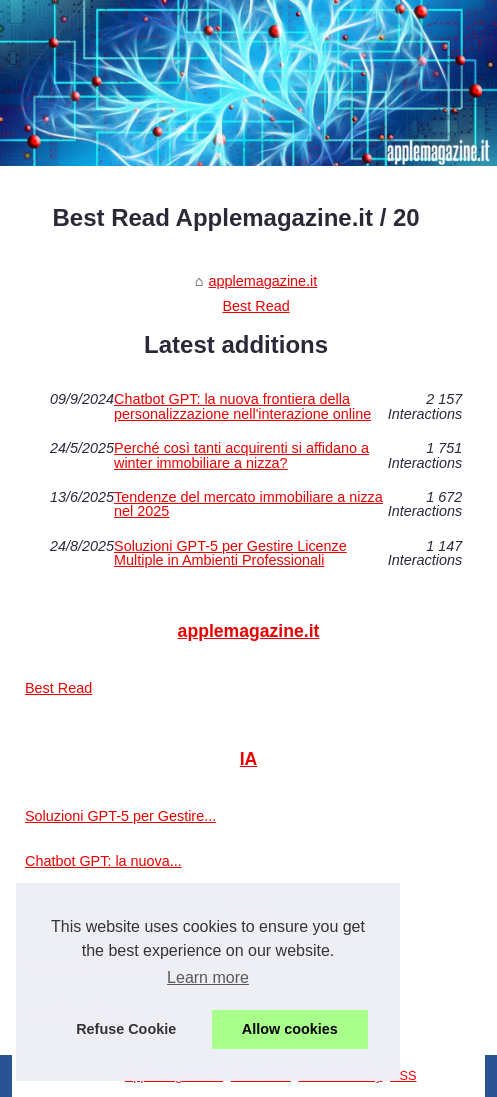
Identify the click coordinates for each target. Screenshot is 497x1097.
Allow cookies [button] (290, 1029)
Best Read (255, 306)
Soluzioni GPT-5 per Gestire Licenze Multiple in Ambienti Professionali (230, 553)
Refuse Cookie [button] (126, 1029)
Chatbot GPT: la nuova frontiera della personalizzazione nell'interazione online (242, 406)
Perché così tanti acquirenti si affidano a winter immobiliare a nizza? (241, 455)
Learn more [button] (208, 977)
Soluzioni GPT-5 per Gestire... (120, 816)
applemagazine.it (263, 281)
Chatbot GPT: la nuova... (103, 861)
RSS (403, 1075)
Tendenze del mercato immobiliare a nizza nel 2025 (248, 504)
